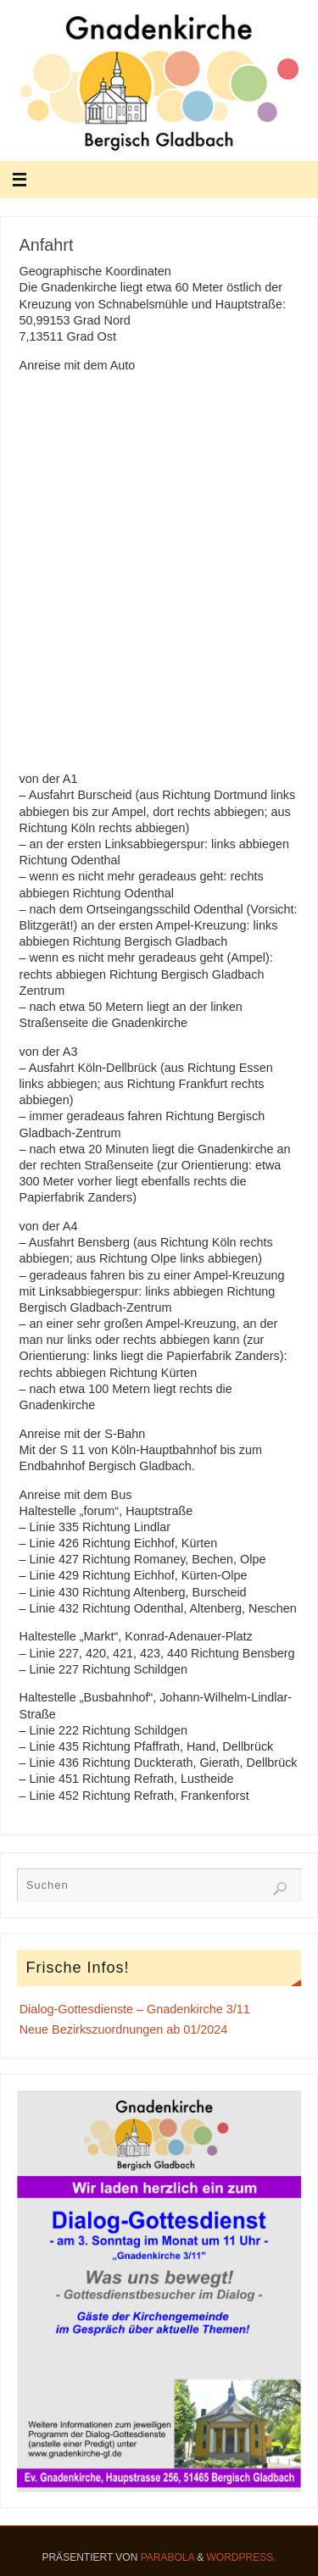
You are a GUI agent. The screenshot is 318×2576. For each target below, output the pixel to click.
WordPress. (241, 2557)
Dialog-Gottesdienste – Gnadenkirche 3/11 (135, 2009)
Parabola (167, 2557)
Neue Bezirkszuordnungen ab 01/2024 (124, 2029)
